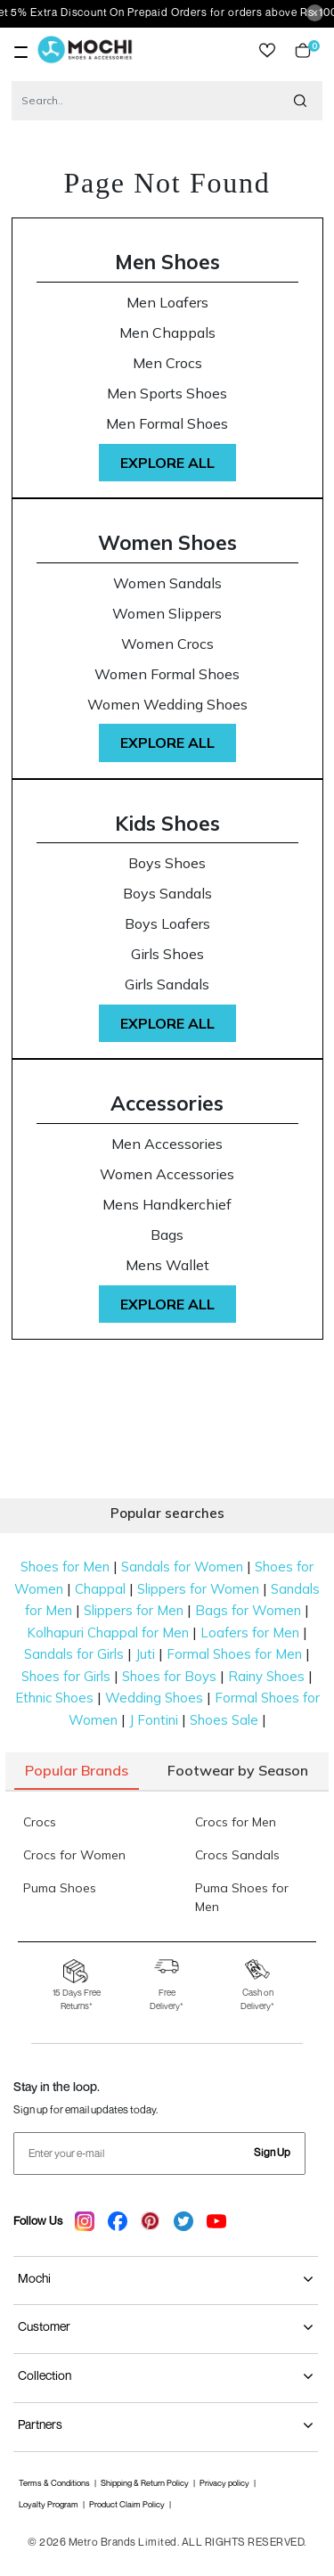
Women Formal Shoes (167, 674)
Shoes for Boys (169, 1676)
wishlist (267, 50)
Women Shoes (167, 542)
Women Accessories (167, 1174)
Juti (145, 1653)
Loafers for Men (249, 1632)
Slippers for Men (133, 1610)
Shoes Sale (224, 1719)
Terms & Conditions (54, 2483)
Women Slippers (167, 613)
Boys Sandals (167, 893)
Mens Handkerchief (167, 1204)
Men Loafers (167, 302)
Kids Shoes (167, 823)
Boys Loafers (167, 923)
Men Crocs (167, 363)
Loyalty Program (48, 2504)
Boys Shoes (167, 863)
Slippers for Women (198, 1588)
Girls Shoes (167, 954)
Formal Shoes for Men (234, 1653)
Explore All (167, 463)
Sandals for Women (182, 1566)
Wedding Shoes (154, 1697)
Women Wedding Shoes (167, 704)
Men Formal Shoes (167, 423)
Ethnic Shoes (54, 1697)
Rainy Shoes (266, 1676)
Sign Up (272, 2152)
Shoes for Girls (65, 1676)
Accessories (167, 1103)
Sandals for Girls (74, 1653)
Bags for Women (248, 1610)
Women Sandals (167, 583)
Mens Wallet (167, 1265)
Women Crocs (167, 644)
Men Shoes (167, 262)
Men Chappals (167, 332)
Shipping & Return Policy (145, 2483)
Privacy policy (224, 2483)
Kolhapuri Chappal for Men (108, 1632)
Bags (167, 1234)
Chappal (100, 1588)
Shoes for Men (65, 1566)
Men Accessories (167, 1144)
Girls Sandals (167, 984)
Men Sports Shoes (167, 393)
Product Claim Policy (127, 2504)
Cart (303, 50)
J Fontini (153, 1719)
